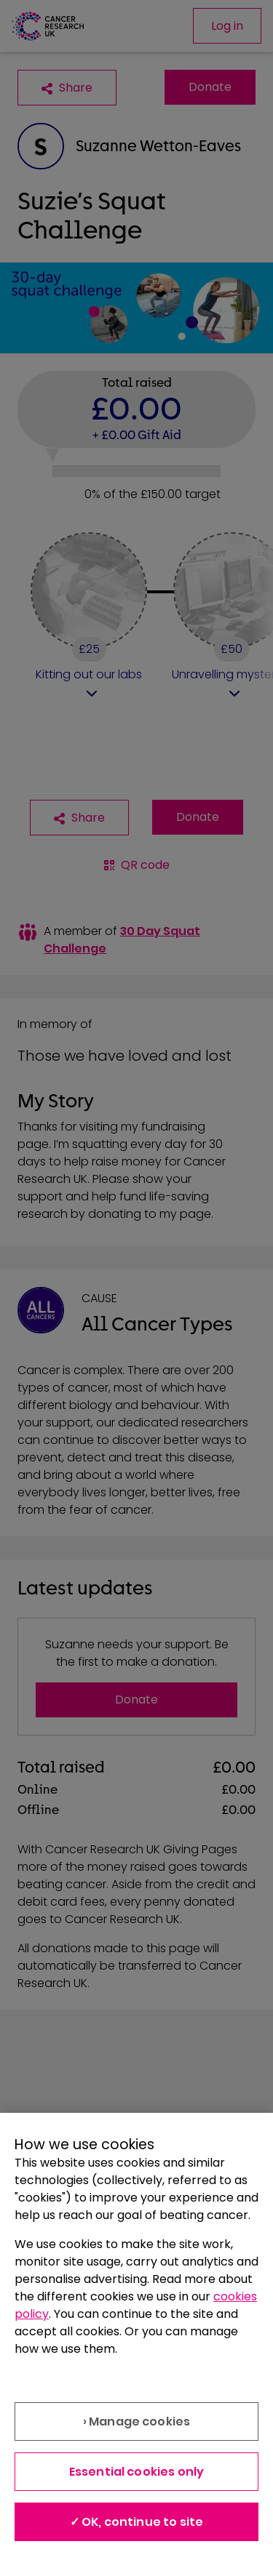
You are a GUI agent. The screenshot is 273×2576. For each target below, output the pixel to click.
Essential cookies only (137, 2471)
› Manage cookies (137, 2421)
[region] (136, 2344)
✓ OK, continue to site (137, 2521)
